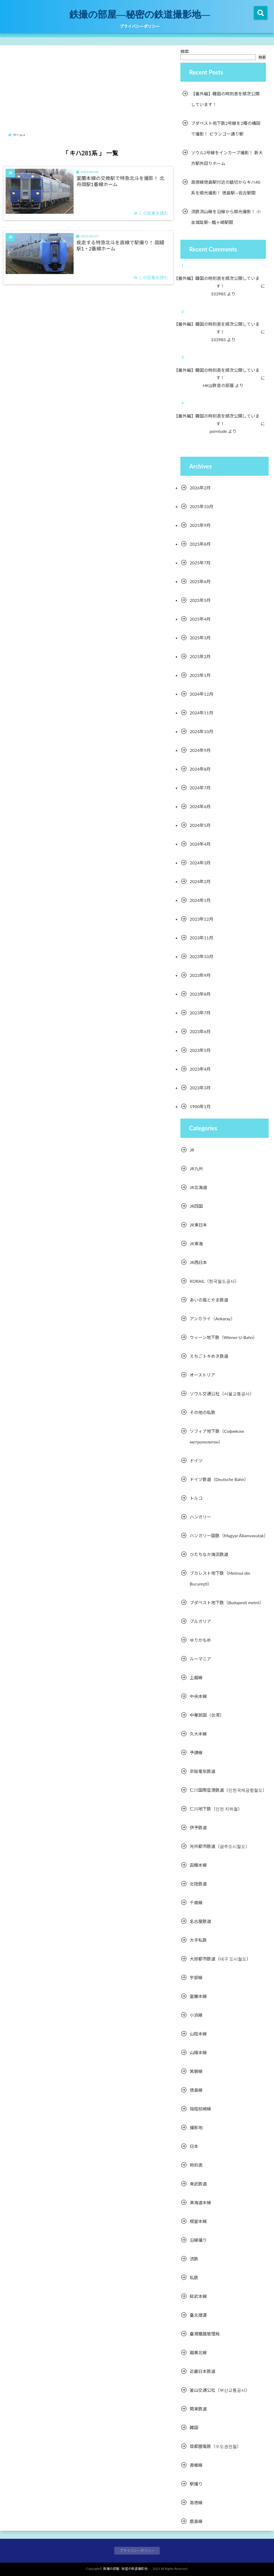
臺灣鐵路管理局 (205, 2333)
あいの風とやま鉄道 (209, 1299)
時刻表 (196, 2165)
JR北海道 (198, 1187)
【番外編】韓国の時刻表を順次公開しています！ (225, 99)
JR (192, 1149)
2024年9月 (200, 750)
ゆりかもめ (200, 1640)
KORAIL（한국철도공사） (214, 1281)
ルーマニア (200, 1658)
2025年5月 (200, 600)
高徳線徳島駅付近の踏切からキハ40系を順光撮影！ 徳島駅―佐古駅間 (225, 187)
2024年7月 (200, 787)
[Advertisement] (90, 84)
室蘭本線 (198, 1996)
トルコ (196, 1498)
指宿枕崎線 (200, 2108)
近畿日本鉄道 (202, 2371)
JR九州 (196, 1168)
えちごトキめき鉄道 (209, 1356)
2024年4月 (200, 843)
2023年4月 (200, 1068)
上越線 (196, 1677)
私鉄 (194, 2277)
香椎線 (196, 2465)
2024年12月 (201, 693)
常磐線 (196, 2071)
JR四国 (196, 1206)
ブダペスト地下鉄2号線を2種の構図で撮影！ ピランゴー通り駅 (225, 128)
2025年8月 (200, 543)
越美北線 (198, 2352)
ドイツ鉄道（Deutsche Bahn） (219, 1479)
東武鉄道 (198, 2183)
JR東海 (196, 1243)
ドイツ (196, 1460)
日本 (194, 2146)
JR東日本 (198, 1224)
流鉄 (194, 2258)
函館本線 (198, 1865)
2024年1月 (200, 900)
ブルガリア (200, 1621)
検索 (184, 51)
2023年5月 (200, 1050)
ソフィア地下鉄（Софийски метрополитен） (217, 1436)
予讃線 (196, 1752)
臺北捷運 (198, 2315)
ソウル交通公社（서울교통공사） (222, 1393)
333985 (222, 293)
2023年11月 (201, 937)
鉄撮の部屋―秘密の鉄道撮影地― (139, 14)
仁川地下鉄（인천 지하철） (216, 1808)
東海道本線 (200, 2202)
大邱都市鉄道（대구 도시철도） (220, 1958)
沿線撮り (198, 2240)
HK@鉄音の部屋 (222, 385)
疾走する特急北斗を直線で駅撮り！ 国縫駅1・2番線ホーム (121, 245)
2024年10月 (201, 731)
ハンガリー (200, 1516)
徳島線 (196, 2090)
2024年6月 (200, 806)
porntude (222, 431)
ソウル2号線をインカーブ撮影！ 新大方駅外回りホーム (227, 158)
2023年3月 (200, 1087)
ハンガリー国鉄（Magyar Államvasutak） (229, 1535)
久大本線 (198, 1733)
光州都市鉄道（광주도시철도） (220, 1846)
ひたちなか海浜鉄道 (209, 1554)
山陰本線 (198, 2033)
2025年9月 (200, 525)
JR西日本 (198, 1262)
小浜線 (196, 2015)
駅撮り (196, 2483)
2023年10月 (201, 956)
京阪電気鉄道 (202, 1771)
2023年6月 (200, 1031)
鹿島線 (196, 2521)
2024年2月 (200, 881)
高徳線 (196, 2502)
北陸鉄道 (198, 1883)
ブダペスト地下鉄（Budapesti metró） (227, 1602)
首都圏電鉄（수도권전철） (215, 2446)
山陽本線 (198, 2052)
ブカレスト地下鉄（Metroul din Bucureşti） (220, 1578)
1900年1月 (200, 1106)
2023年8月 (200, 993)
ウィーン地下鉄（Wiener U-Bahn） (223, 1337)
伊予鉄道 (198, 1827)
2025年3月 (200, 637)
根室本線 (198, 2221)
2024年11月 (201, 712)
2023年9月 (200, 975)
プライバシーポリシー (140, 26)
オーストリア (202, 1374)
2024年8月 (200, 768)
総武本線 (198, 2296)
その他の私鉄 (202, 1412)
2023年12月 (201, 918)
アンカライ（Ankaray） (212, 1318)
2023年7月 (200, 1012)
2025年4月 (200, 618)
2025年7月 (200, 562)
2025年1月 (200, 675)
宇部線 (196, 1977)
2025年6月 (200, 581)
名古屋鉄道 (200, 1921)
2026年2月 (200, 487)
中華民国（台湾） (207, 1715)
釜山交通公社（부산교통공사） (220, 2390)
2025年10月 (201, 506)
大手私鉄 (198, 1940)
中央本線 (198, 1696)
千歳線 (196, 1902)
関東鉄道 (198, 2408)
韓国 (194, 2427)
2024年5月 (200, 825)
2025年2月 (200, 656)
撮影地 (196, 2127)
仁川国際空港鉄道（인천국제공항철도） (228, 1790)
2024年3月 (200, 862)
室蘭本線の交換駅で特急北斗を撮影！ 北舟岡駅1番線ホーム (121, 181)
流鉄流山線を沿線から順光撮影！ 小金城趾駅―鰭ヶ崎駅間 (226, 217)
